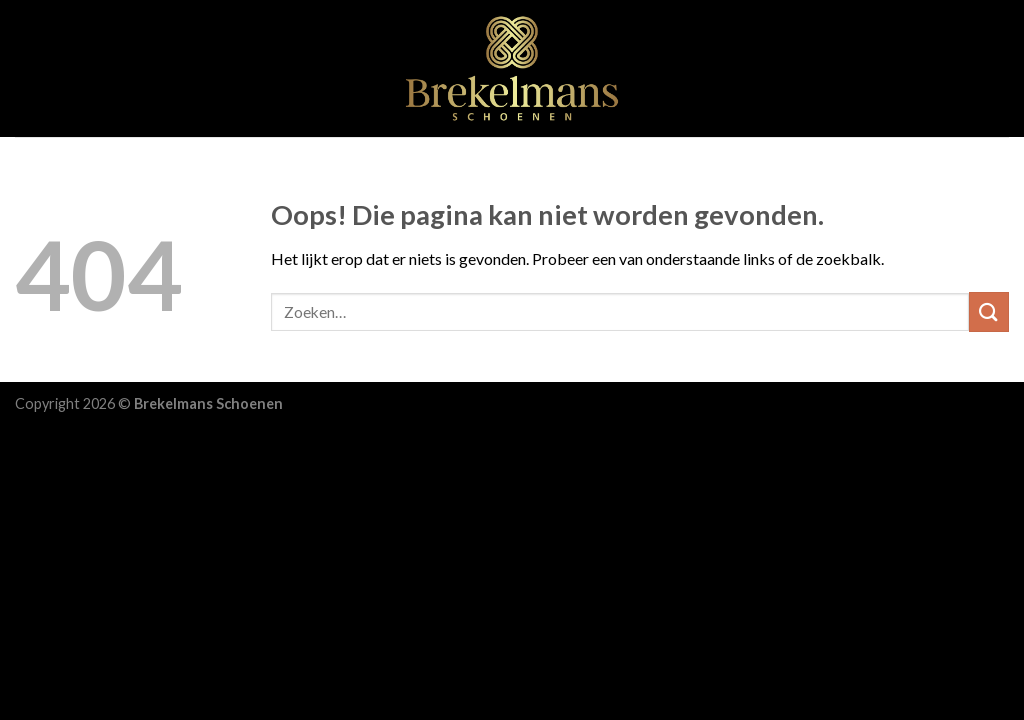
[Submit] (989, 311)
